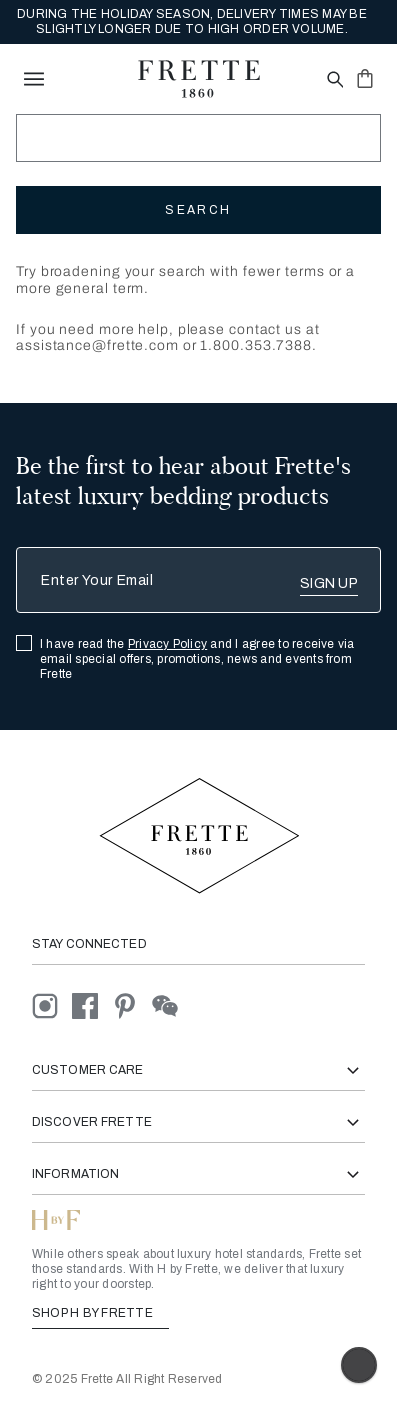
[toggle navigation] (34, 79)
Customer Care (198, 1070)
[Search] (198, 138)
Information (198, 1174)
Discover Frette (198, 1122)
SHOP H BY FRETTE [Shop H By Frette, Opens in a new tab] (100, 1313)
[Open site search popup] (333, 80)
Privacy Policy (167, 644)
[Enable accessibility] (359, 1365)
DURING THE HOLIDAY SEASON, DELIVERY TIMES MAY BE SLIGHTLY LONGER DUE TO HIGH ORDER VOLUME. (192, 21)
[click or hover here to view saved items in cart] (365, 78)
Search (198, 210)
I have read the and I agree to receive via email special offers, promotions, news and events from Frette (197, 659)
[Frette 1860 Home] (199, 79)
